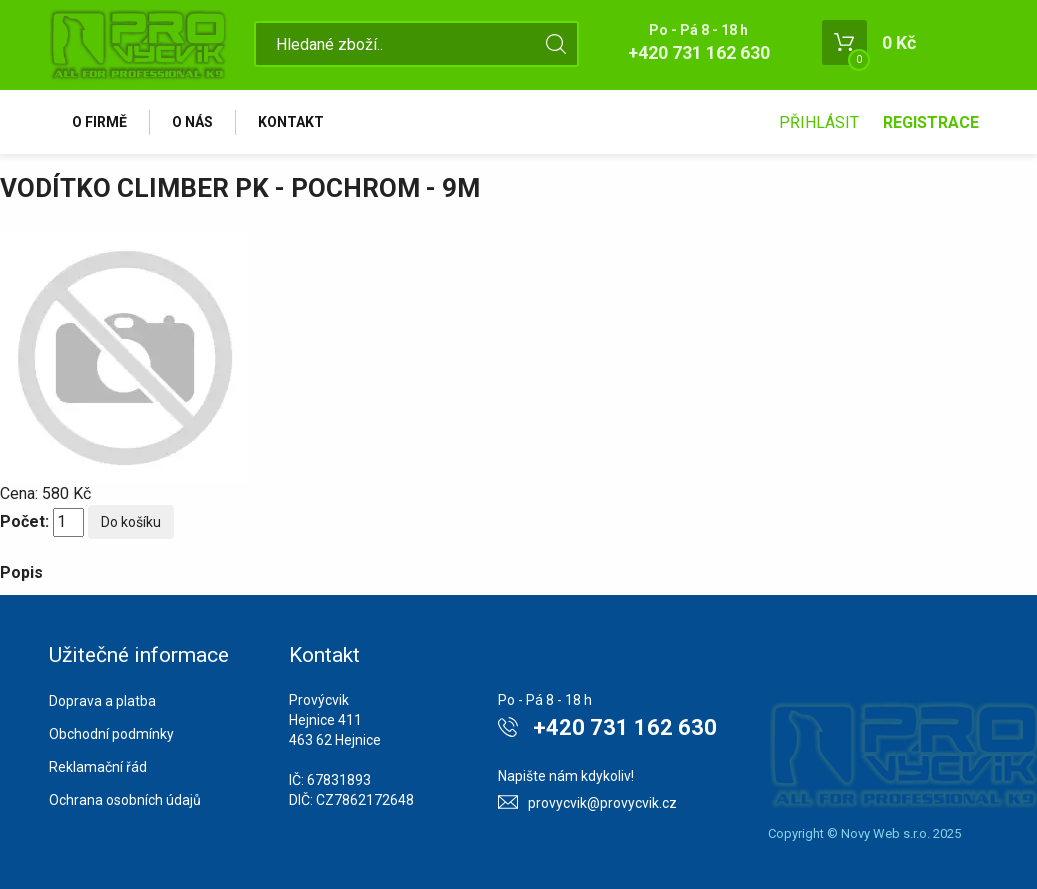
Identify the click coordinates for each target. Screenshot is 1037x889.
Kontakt (291, 122)
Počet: (24, 521)
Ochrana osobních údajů (125, 800)
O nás (192, 122)
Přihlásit (819, 122)
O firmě (99, 122)
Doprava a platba (102, 701)
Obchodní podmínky (111, 734)
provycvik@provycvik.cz (602, 803)
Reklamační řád (98, 767)
